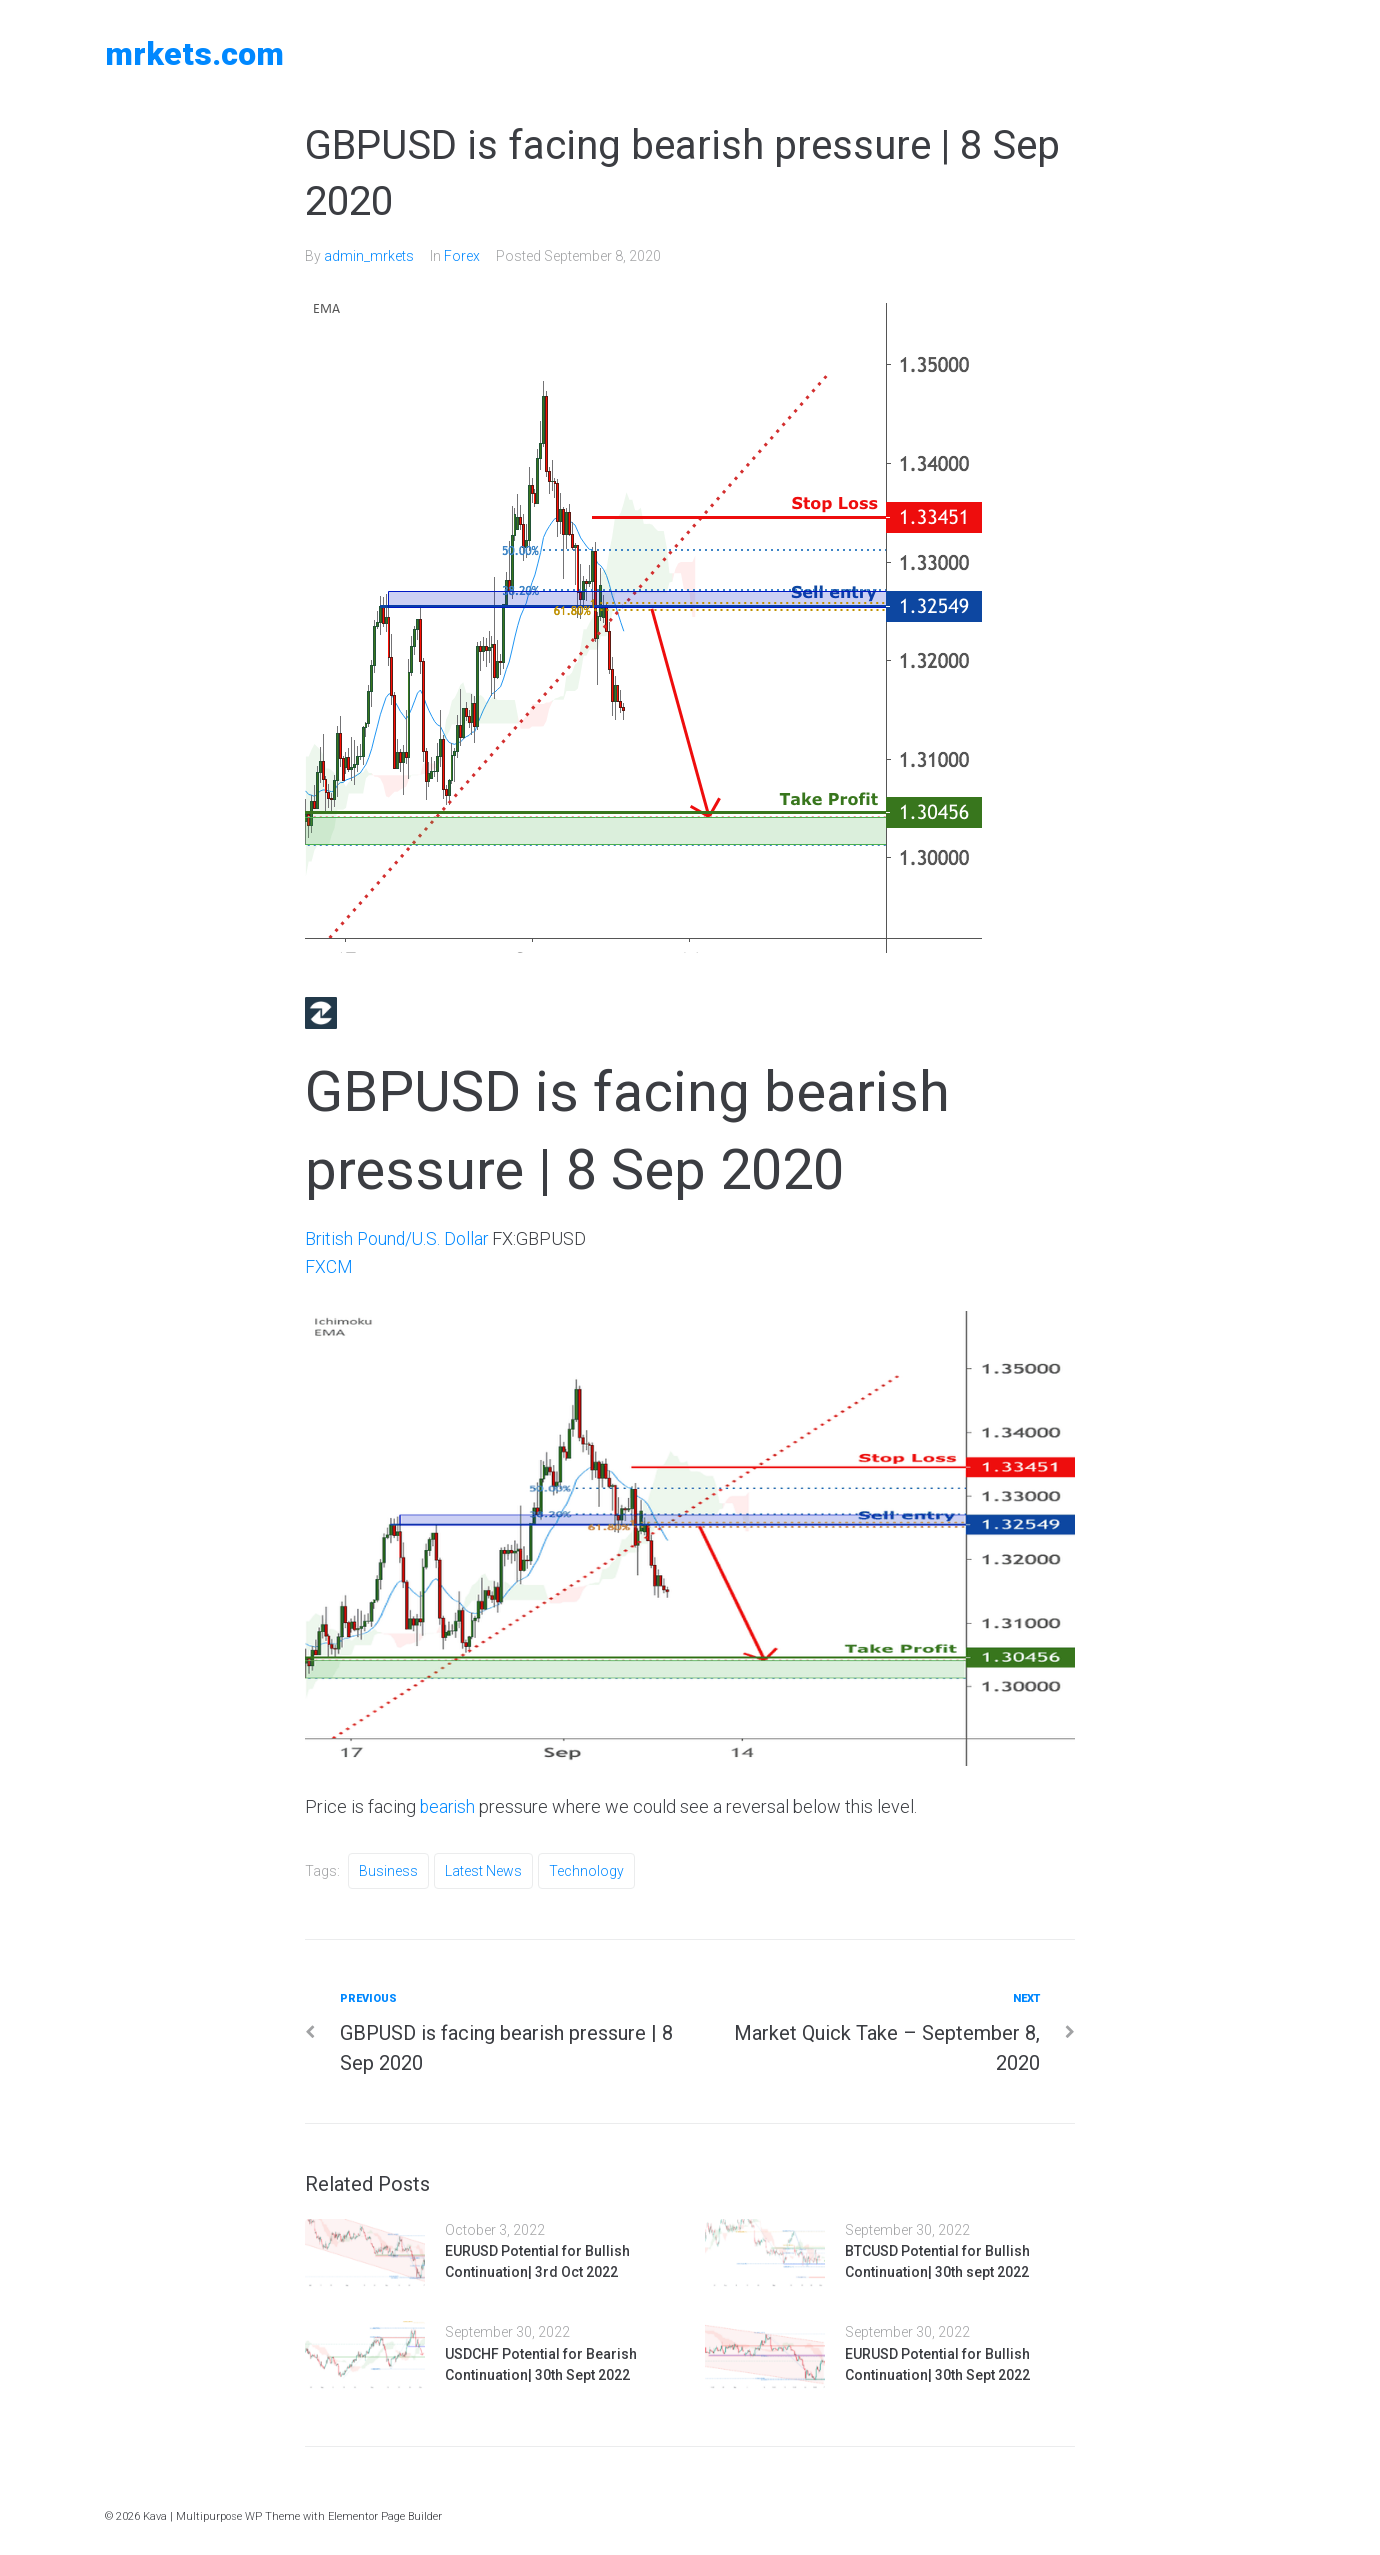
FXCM (329, 1266)
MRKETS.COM (194, 54)
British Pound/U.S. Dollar (399, 1237)
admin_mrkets (369, 256)
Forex (462, 256)
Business (388, 1870)
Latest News (483, 1870)
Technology (586, 1870)
